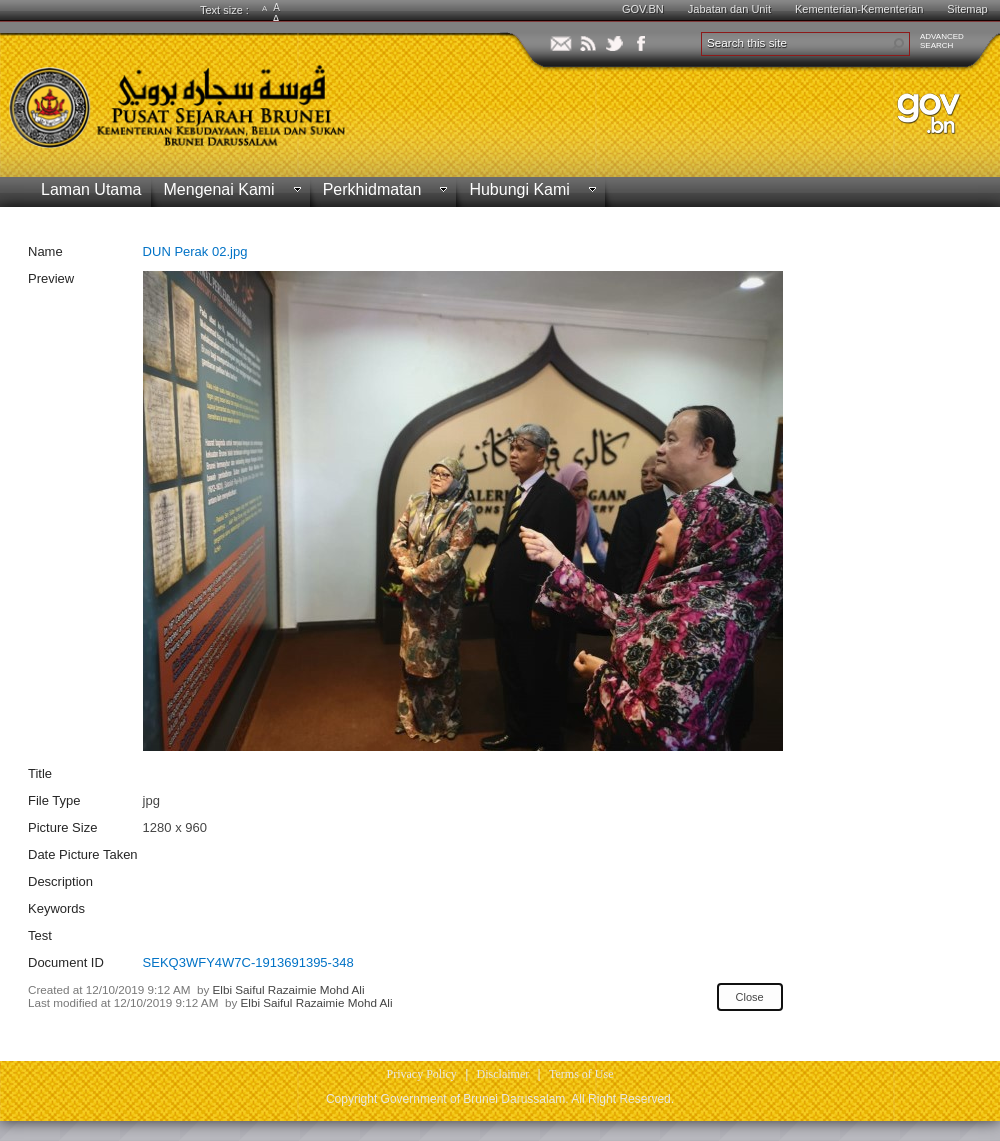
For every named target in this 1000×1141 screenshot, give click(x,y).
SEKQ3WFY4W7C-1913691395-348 (248, 962)
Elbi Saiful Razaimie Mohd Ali (289, 989)
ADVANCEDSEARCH (942, 41)
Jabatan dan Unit (729, 9)
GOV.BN (643, 9)
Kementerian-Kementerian (859, 9)
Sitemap (967, 9)
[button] (898, 44)
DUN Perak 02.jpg (195, 251)
